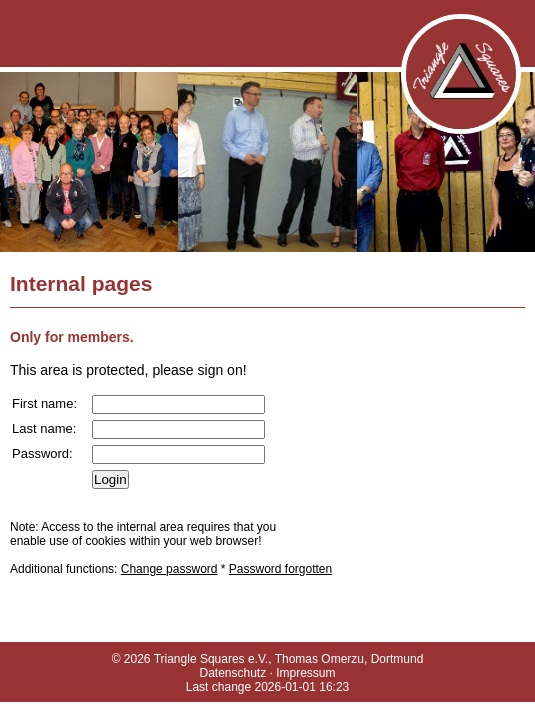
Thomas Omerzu (319, 659)
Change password (169, 569)
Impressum (305, 673)
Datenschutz (232, 673)
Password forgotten (280, 569)
